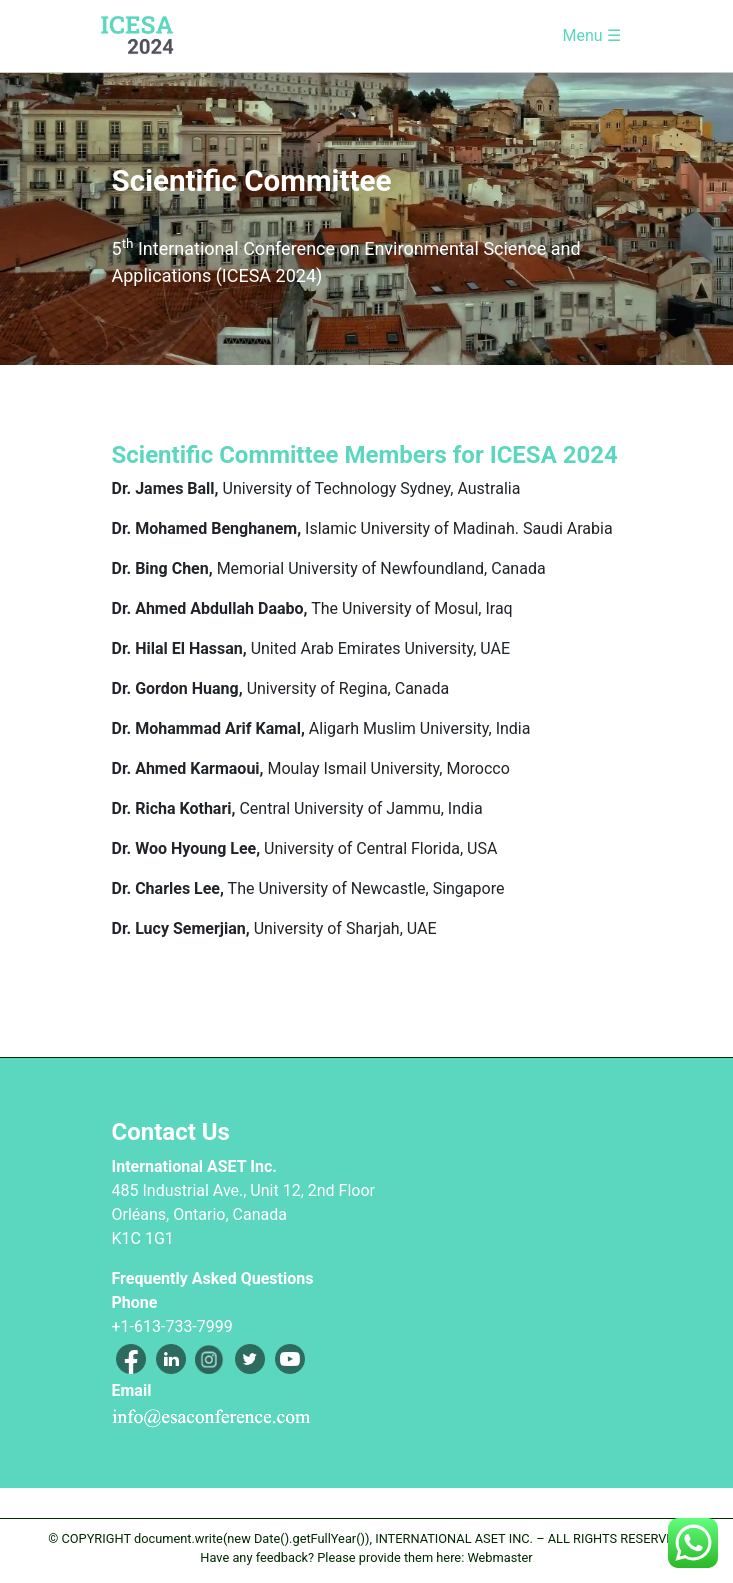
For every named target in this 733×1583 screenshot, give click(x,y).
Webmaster (499, 1557)
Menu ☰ (591, 35)
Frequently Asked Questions (213, 1278)
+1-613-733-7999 (172, 1326)
